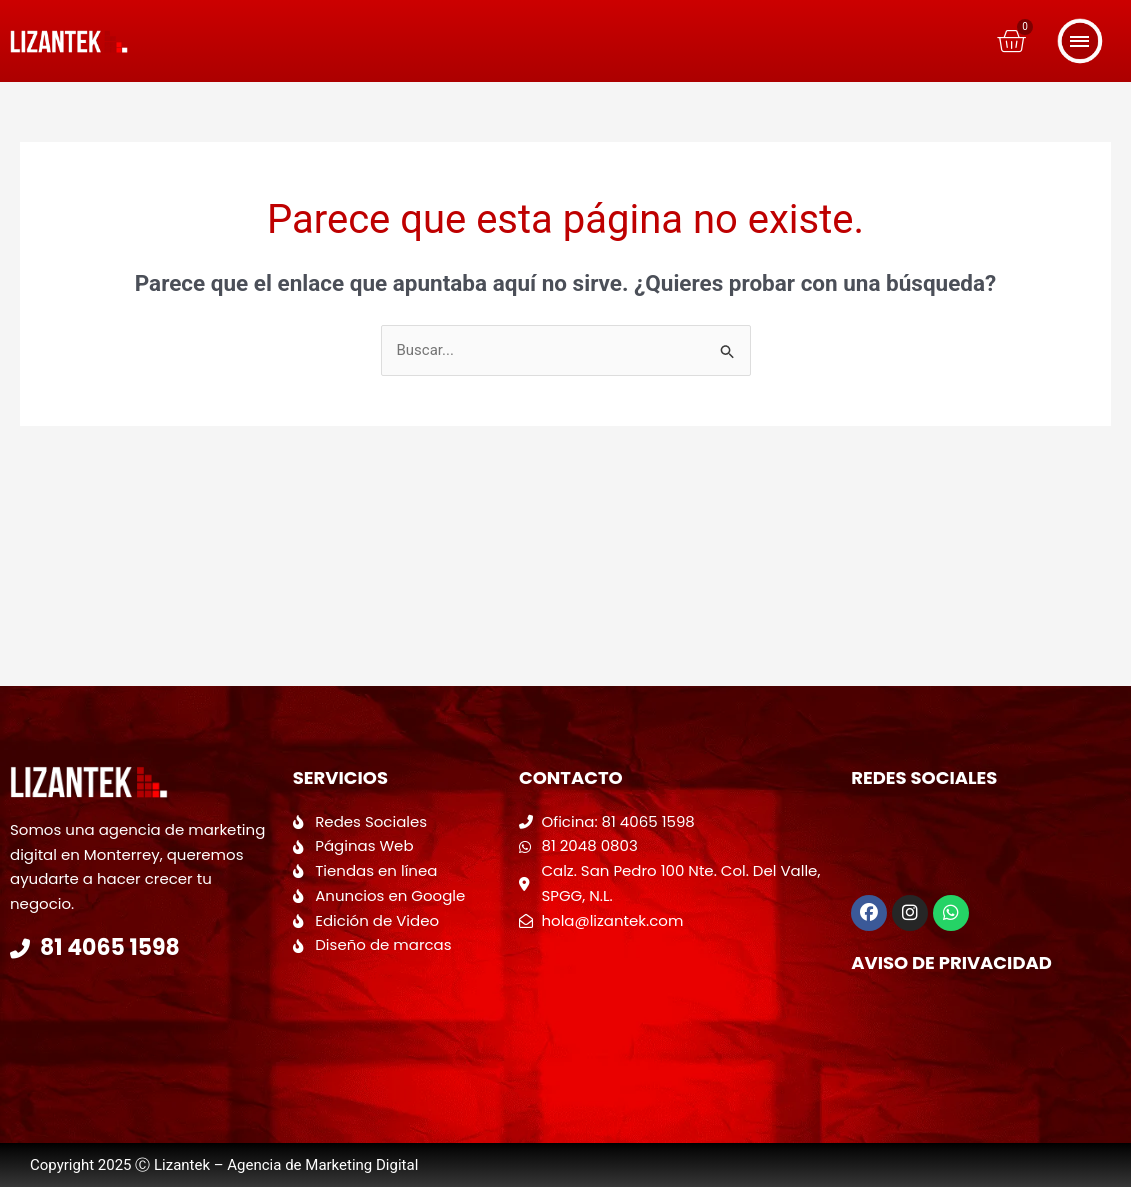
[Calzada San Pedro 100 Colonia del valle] (675, 1013)
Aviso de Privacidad (951, 962)
